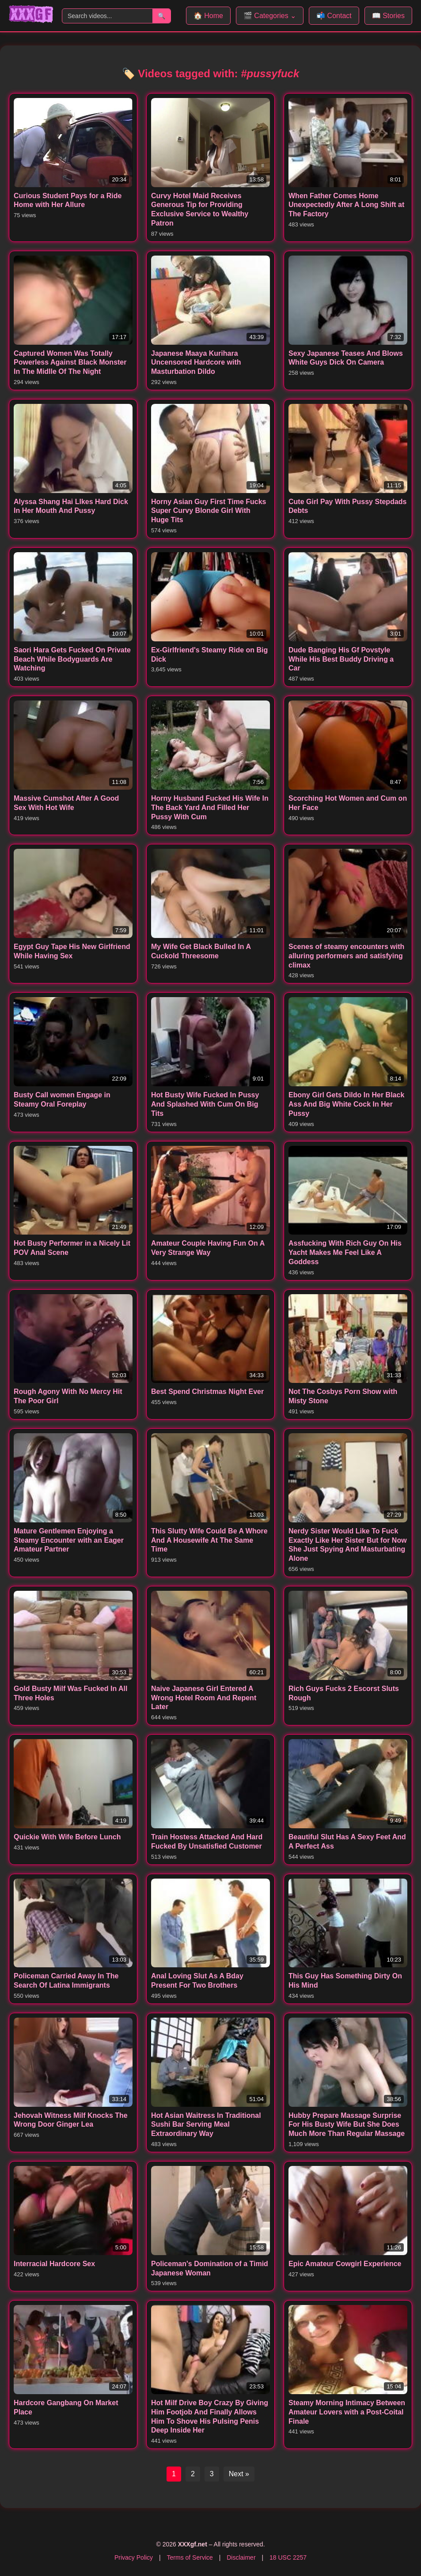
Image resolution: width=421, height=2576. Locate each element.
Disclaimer (241, 2557)
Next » (239, 2474)
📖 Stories (388, 15)
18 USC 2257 (288, 2557)
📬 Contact (334, 15)
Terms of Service (190, 2557)
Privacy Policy (133, 2557)
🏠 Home (208, 15)
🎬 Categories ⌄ (269, 15)
